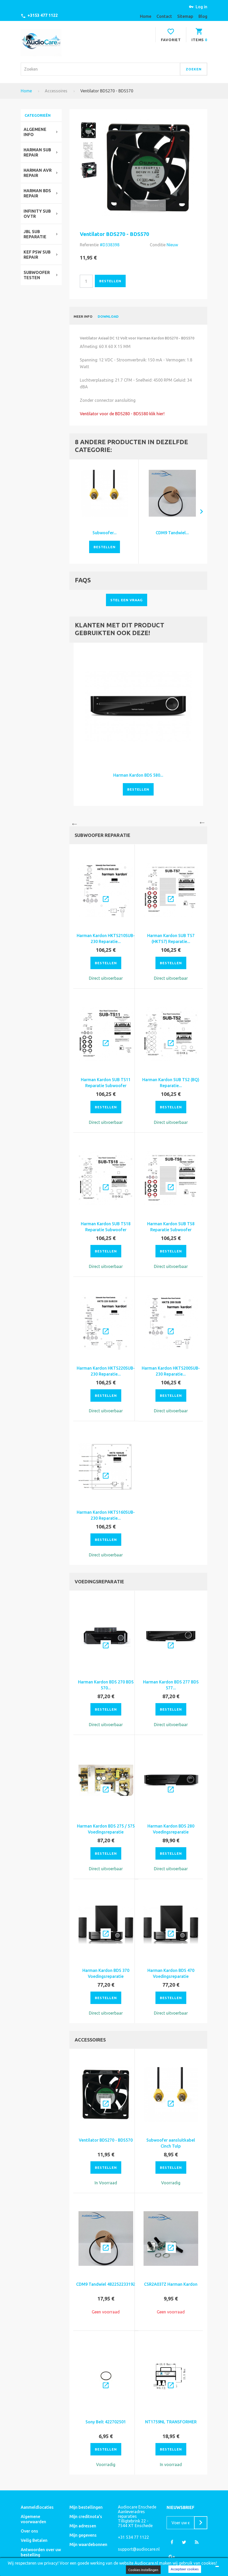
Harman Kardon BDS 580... (138, 775)
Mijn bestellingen (86, 2507)
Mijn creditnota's (85, 2516)
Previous (73, 822)
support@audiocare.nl (139, 2549)
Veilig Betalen (34, 2540)
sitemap (185, 16)
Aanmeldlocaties (37, 2507)
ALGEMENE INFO (35, 132)
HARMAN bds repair (37, 193)
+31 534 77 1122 (133, 2537)
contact (164, 16)
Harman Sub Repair (37, 152)
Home (26, 90)
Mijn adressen (82, 2525)
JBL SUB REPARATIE (35, 234)
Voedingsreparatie (99, 1581)
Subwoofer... (104, 532)
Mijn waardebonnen (88, 2544)
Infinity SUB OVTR (37, 214)
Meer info (83, 316)
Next (203, 822)
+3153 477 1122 (42, 15)
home (145, 16)
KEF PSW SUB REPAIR (37, 254)
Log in (201, 6)
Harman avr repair (38, 173)
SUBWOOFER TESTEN (37, 275)
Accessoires (56, 90)
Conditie (158, 244)
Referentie (89, 244)
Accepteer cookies (185, 2569)
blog (202, 16)
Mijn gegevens (83, 2535)
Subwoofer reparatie (102, 835)
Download (108, 316)
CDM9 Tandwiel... (172, 532)
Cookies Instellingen (143, 2570)
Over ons (29, 2531)
